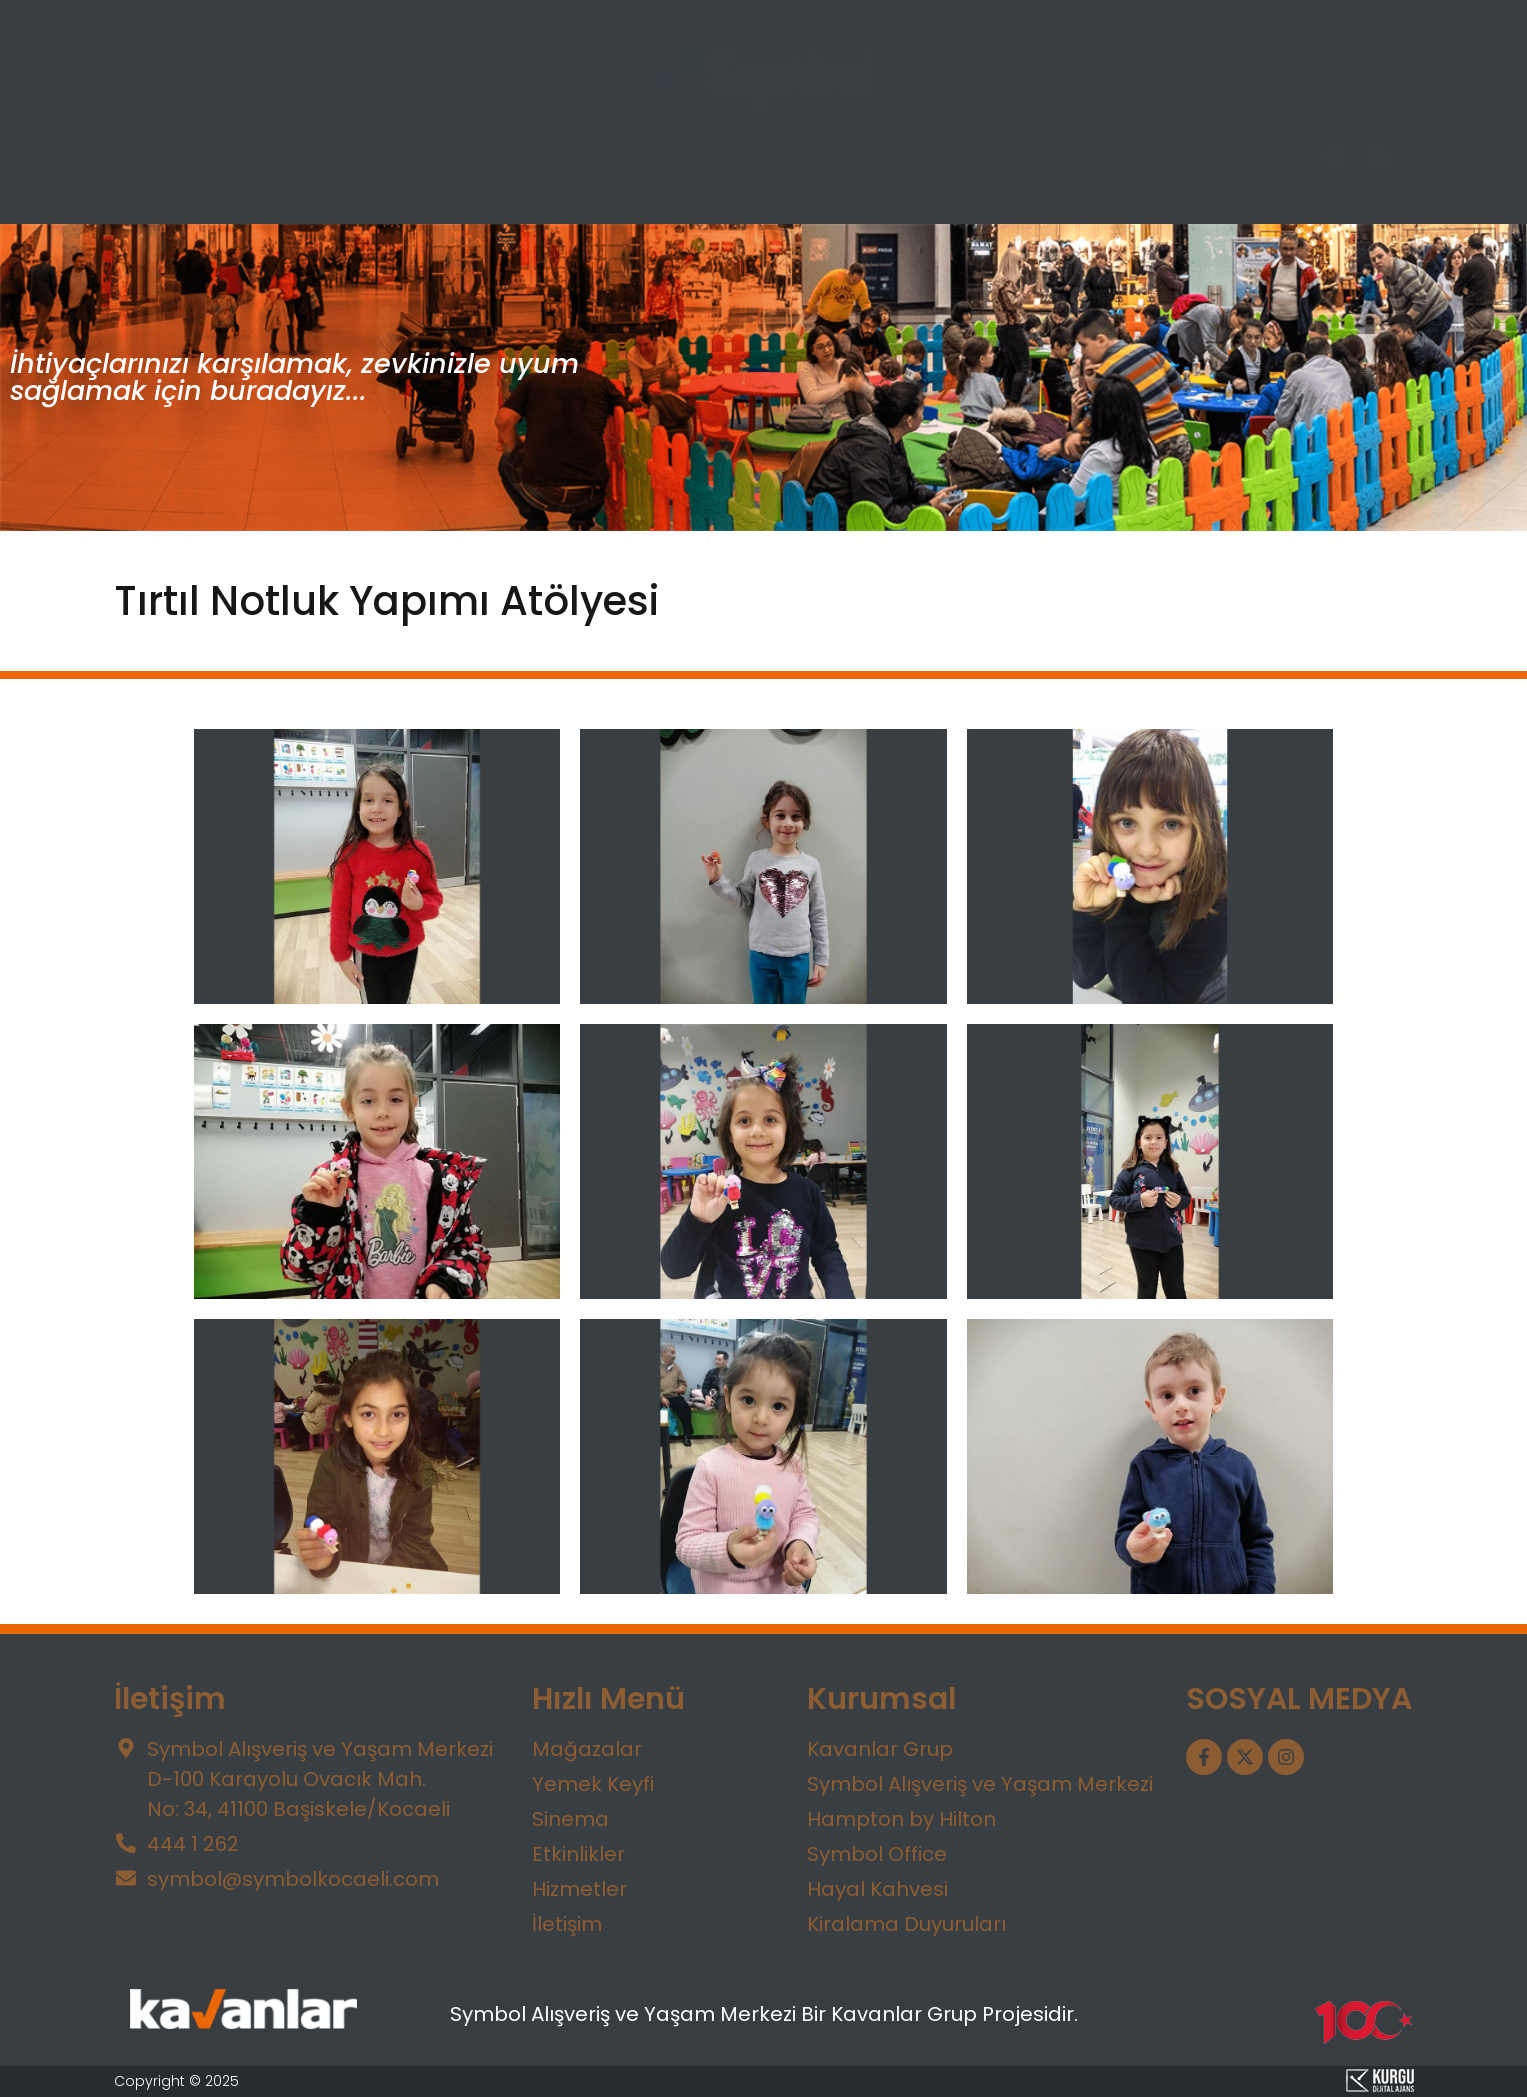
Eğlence (733, 157)
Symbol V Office (1204, 157)
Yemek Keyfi (491, 157)
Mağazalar (339, 157)
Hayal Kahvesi (1011, 157)
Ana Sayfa (196, 157)
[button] (1335, 157)
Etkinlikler (854, 157)
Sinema (625, 157)
